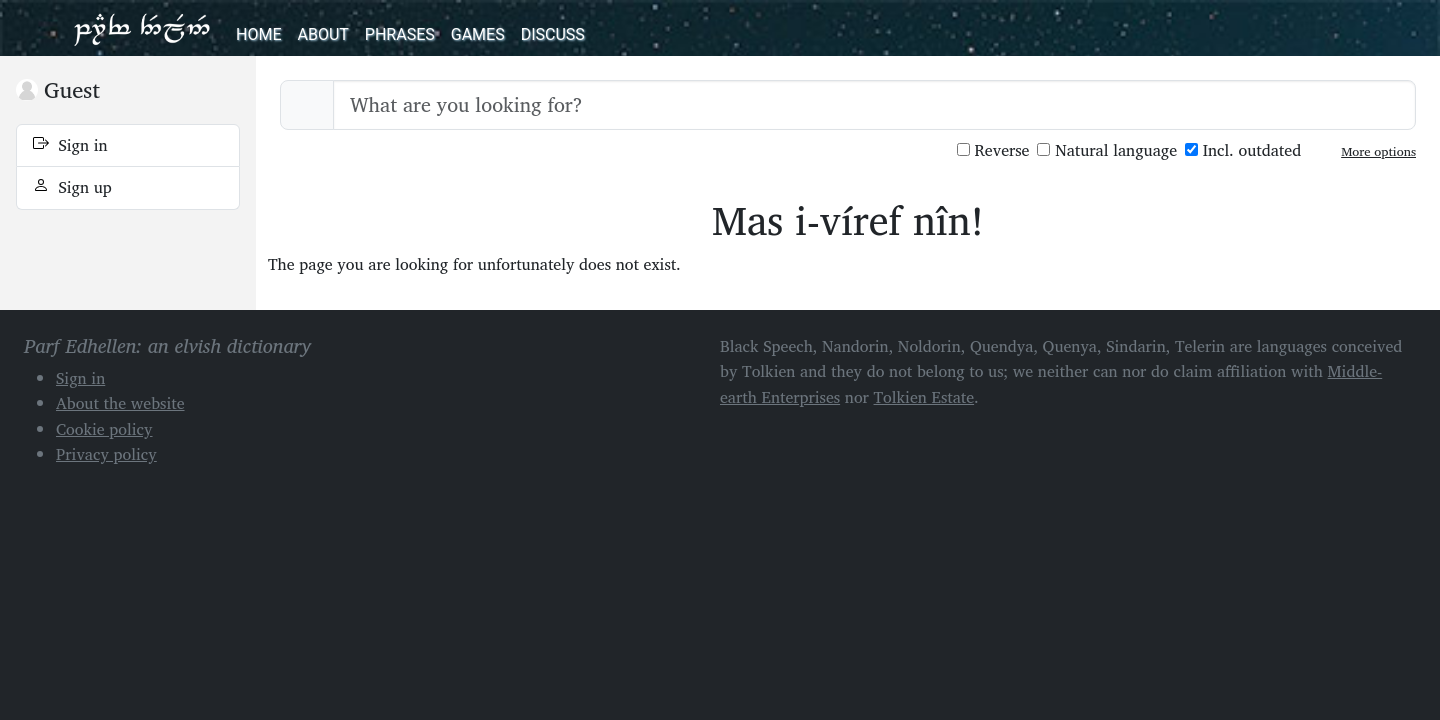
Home (258, 34)
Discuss (553, 34)
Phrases (400, 34)
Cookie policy (104, 429)
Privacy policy (106, 454)
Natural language (1107, 150)
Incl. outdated (1243, 150)
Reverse (993, 150)
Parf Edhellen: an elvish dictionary (142, 28)
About (322, 34)
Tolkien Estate (924, 397)
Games (478, 34)
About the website (120, 403)
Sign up (72, 187)
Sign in (70, 145)
